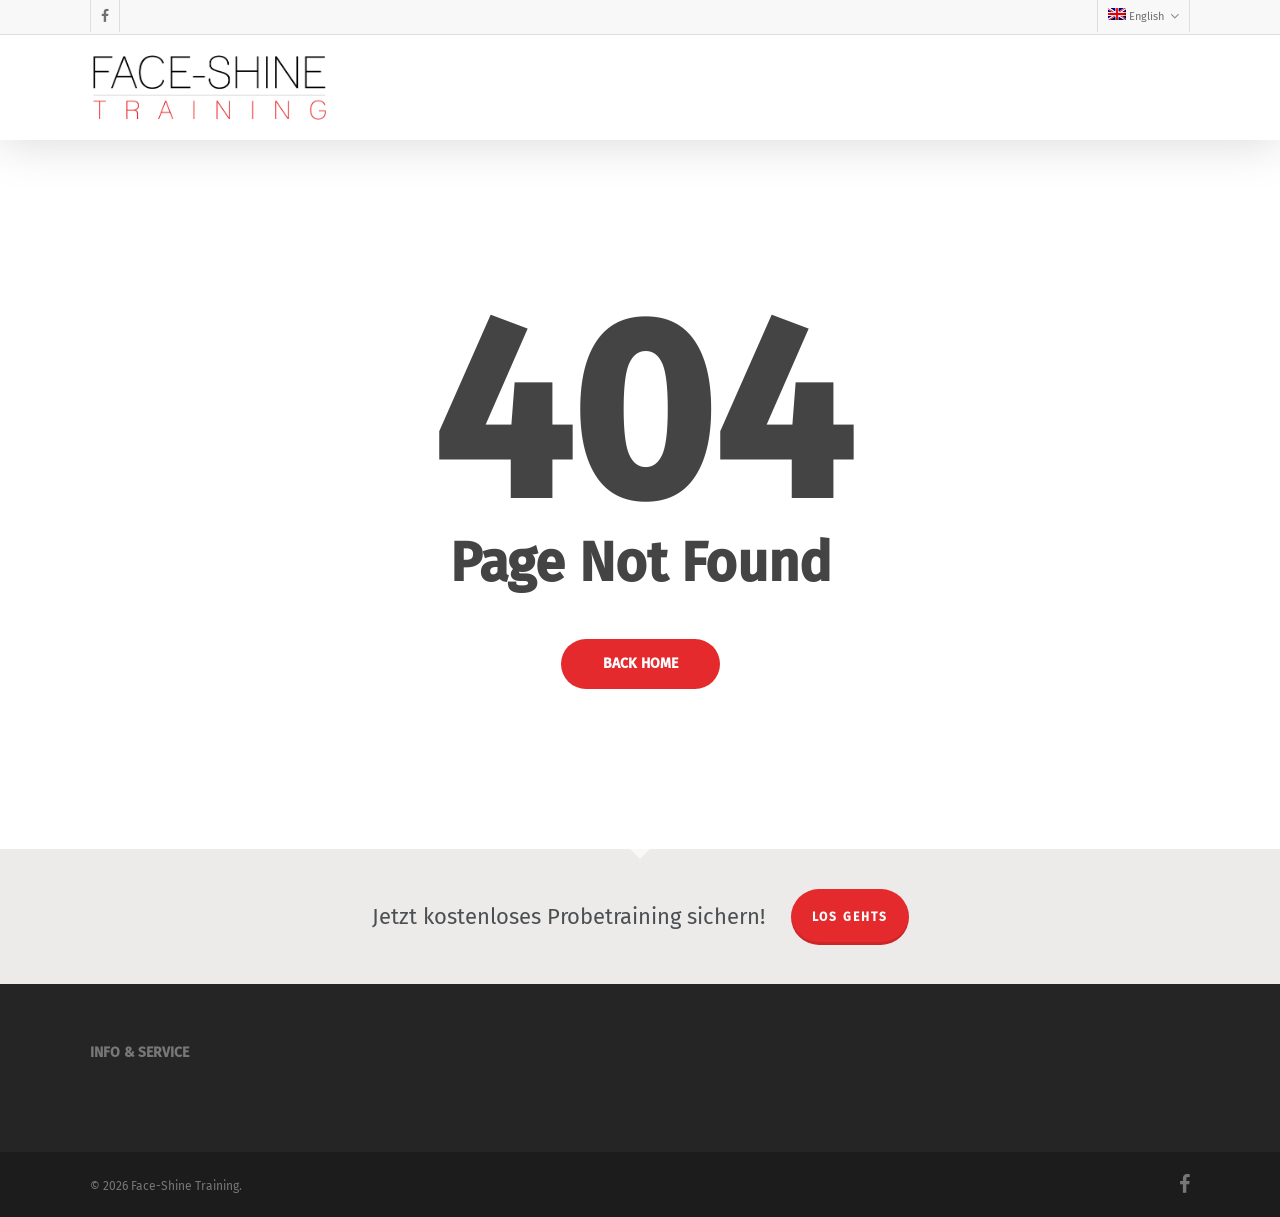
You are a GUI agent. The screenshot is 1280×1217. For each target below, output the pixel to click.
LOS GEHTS (850, 917)
